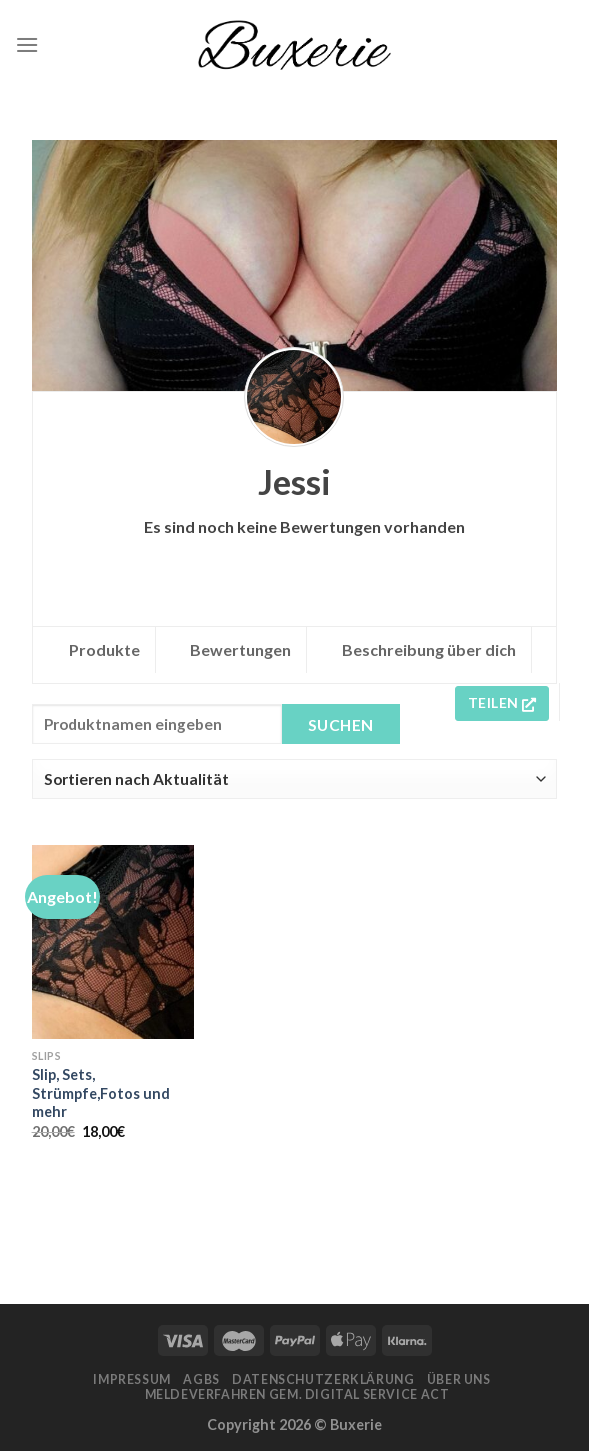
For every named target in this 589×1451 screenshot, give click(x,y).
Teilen (502, 702)
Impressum (132, 1379)
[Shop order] (294, 779)
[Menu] (27, 44)
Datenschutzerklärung (323, 1379)
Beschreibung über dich (429, 649)
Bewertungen (240, 649)
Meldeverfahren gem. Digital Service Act (297, 1394)
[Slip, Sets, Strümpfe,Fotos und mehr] (113, 942)
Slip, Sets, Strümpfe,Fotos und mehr (101, 1093)
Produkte (104, 649)
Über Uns (459, 1379)
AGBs (201, 1379)
